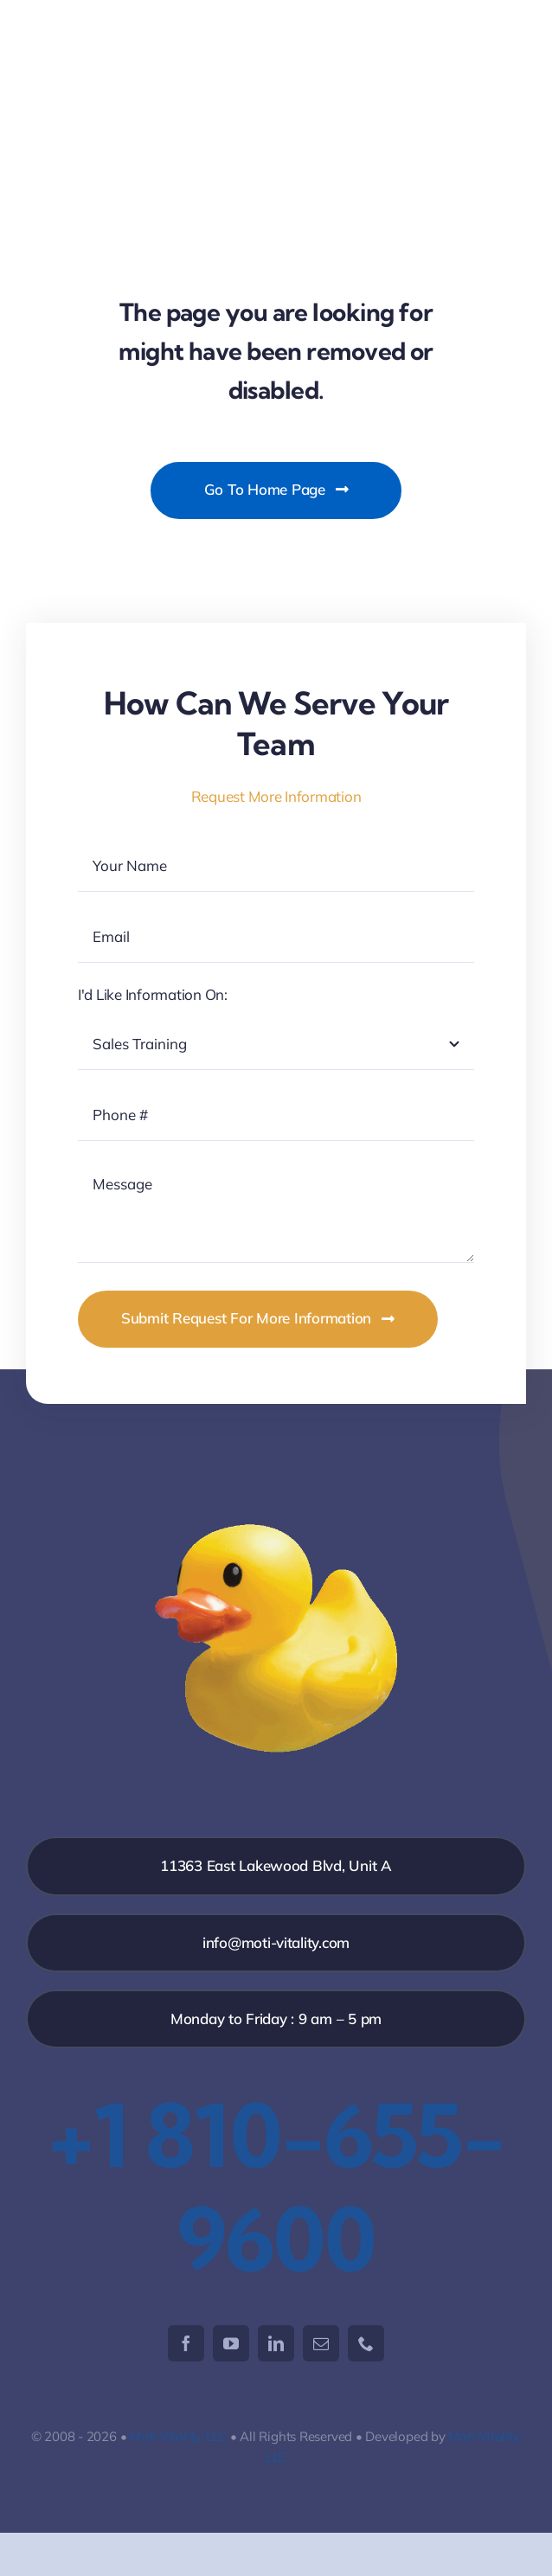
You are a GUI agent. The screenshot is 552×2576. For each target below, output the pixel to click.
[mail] (321, 2343)
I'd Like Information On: (153, 994)
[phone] (366, 2343)
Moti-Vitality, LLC (178, 2436)
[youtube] (231, 2343)
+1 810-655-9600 (276, 2186)
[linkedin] (276, 2343)
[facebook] (186, 2343)
